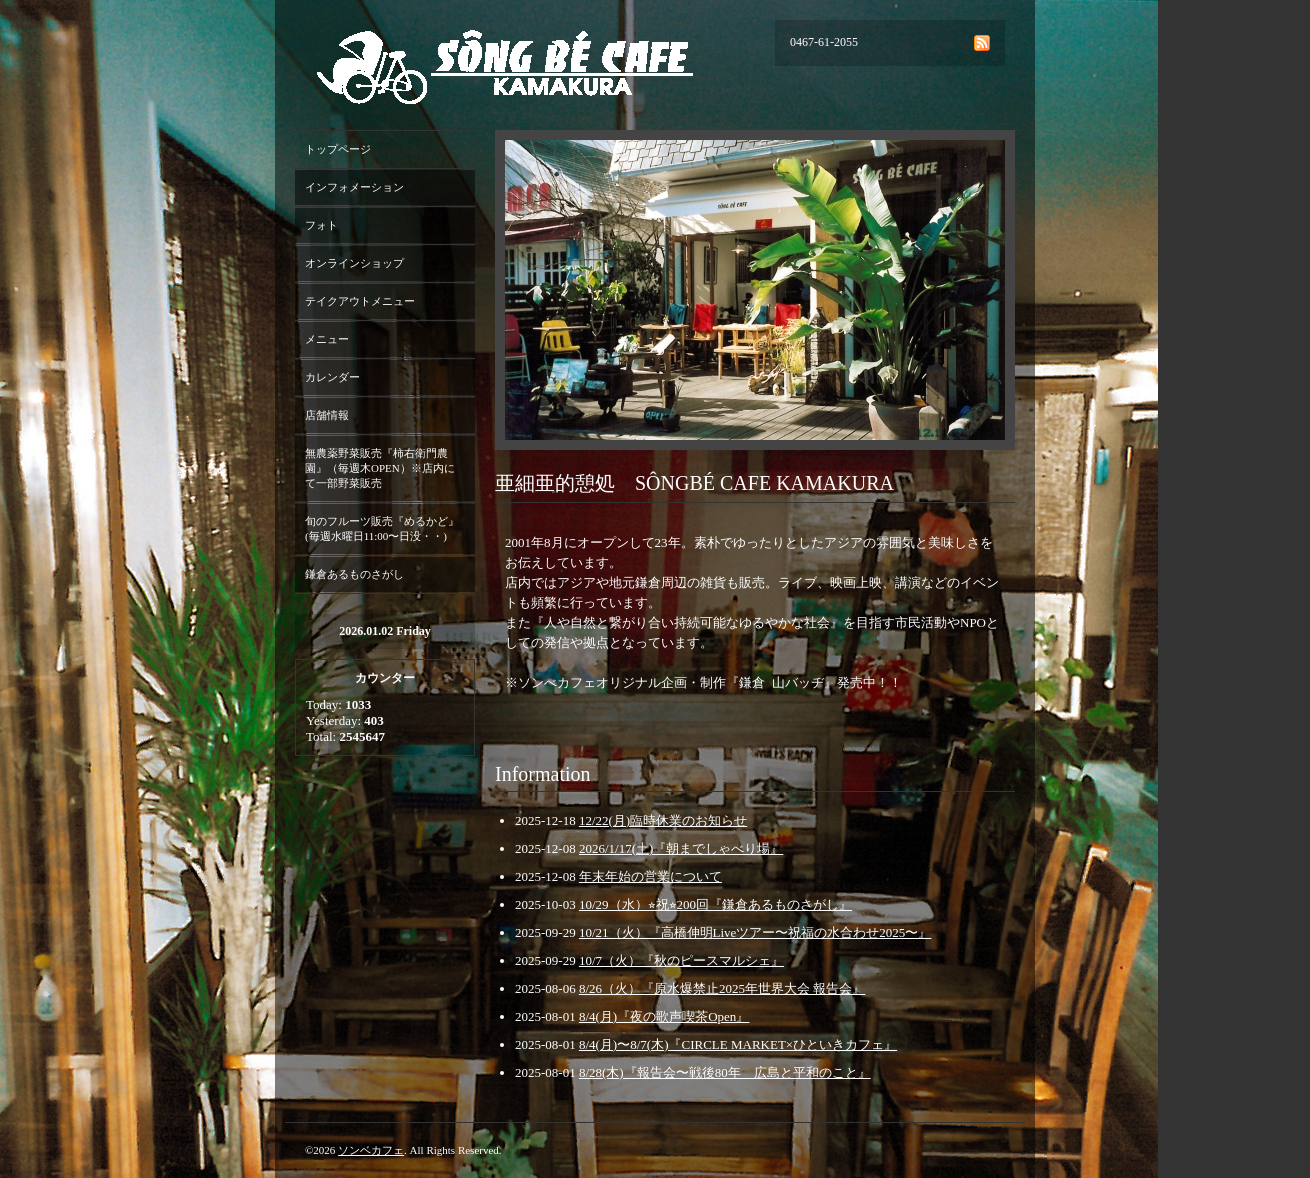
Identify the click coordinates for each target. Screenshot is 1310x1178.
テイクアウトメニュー (360, 301)
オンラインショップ (354, 263)
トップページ (338, 149)
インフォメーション (354, 187)
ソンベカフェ (371, 1150)
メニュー (327, 339)
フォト (321, 225)
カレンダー (332, 377)
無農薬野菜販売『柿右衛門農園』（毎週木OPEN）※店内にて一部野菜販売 (380, 468)
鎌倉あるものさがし (354, 574)
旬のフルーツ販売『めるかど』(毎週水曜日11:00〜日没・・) (382, 528)
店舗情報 (327, 415)
